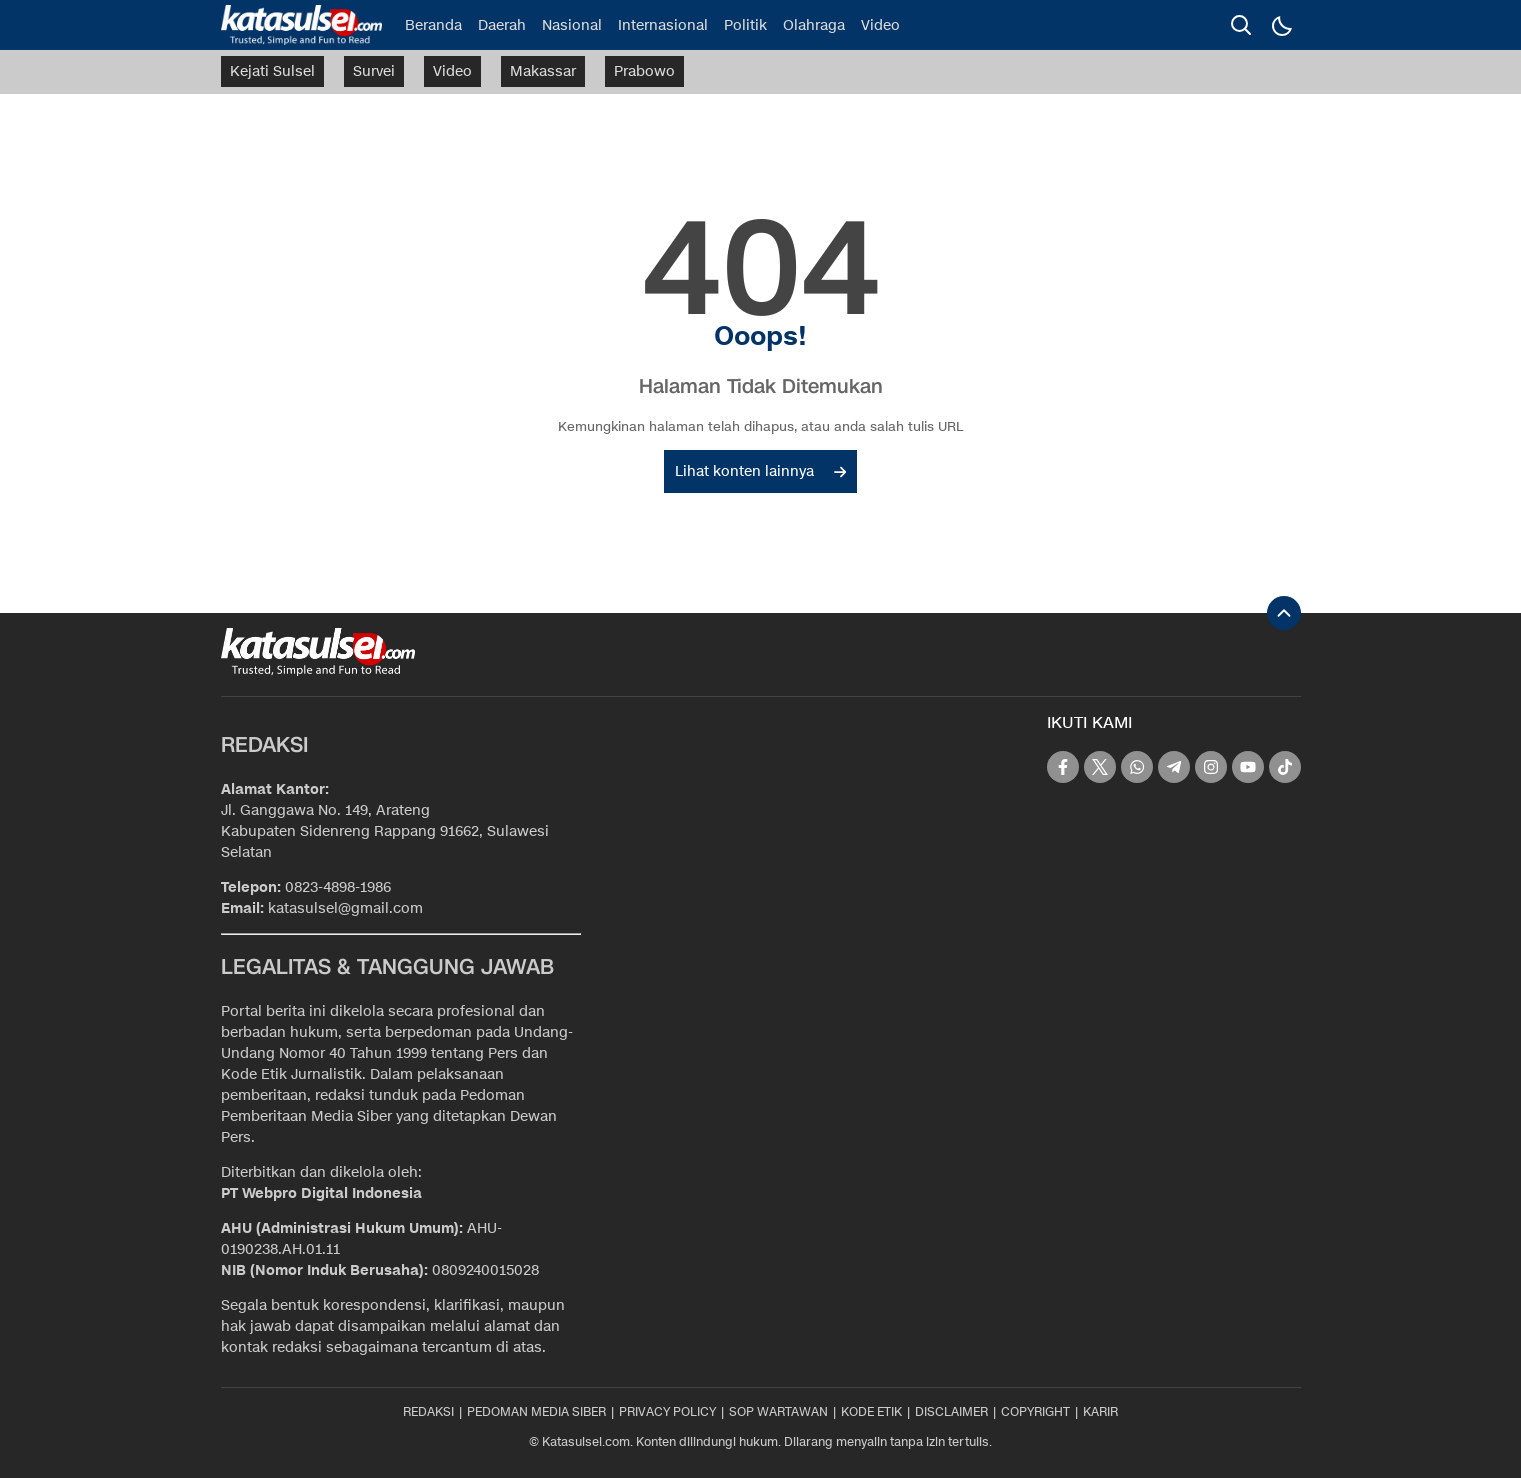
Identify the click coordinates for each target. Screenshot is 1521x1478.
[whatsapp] (1137, 767)
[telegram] (1174, 767)
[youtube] (1248, 767)
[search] (1241, 25)
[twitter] (1100, 767)
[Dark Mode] (1281, 25)
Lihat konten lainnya (760, 471)
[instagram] (1211, 767)
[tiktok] (1285, 767)
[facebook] (1063, 767)
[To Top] (1284, 613)
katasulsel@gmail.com (345, 908)
